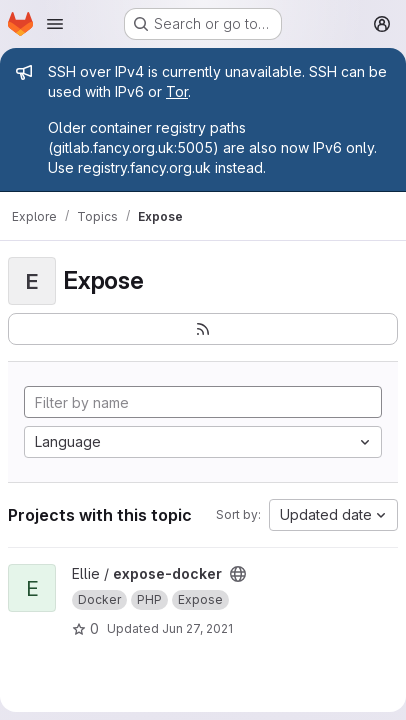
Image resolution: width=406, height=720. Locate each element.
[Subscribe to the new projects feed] (203, 329)
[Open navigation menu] (55, 24)
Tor (177, 91)
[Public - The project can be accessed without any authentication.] (238, 574)
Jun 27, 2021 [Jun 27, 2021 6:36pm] (197, 628)
